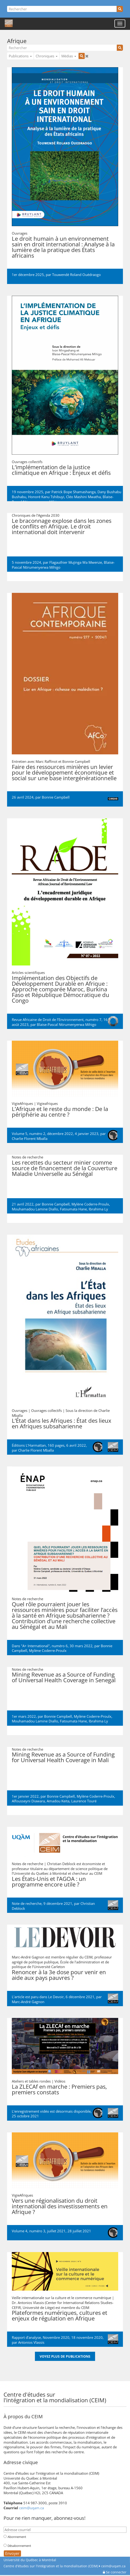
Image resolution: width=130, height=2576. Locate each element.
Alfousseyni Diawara (28, 1801)
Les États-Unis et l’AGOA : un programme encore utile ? (49, 1881)
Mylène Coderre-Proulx (90, 1204)
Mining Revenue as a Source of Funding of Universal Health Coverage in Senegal (64, 1677)
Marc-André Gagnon (28, 2001)
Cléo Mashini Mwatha (83, 496)
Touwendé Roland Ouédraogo (76, 274)
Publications (20, 56)
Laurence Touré (83, 1801)
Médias (68, 56)
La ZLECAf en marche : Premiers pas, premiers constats (59, 2089)
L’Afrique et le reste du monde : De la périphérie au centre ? (60, 1111)
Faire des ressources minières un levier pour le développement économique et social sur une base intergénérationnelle (64, 772)
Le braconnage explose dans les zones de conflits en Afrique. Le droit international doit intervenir (61, 526)
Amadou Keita (58, 1801)
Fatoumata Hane (73, 1209)
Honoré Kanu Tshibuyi (46, 496)
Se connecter (114, 2572)
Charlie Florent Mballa (29, 1138)
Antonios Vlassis (31, 2342)
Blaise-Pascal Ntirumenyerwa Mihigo (66, 1024)
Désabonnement (19, 2546)
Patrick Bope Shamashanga (73, 491)
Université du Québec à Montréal (30, 2560)
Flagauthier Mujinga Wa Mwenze (75, 562)
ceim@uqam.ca (31, 2507)
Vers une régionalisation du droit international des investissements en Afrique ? (60, 2206)
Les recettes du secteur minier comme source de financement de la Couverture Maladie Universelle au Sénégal (64, 1168)
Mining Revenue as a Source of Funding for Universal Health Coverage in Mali (63, 1757)
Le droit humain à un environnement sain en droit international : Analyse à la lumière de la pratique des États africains (63, 247)
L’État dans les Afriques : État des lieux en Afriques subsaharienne (61, 1423)
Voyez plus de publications (65, 2356)
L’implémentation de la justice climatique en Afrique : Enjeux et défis (61, 470)
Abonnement (17, 2537)
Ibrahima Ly (98, 1209)
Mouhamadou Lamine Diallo (35, 1209)
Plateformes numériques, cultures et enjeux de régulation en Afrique (59, 2315)
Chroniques (47, 56)
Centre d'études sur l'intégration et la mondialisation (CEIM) (51, 2566)
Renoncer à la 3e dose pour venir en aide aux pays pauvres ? (59, 1974)
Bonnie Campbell (56, 797)
